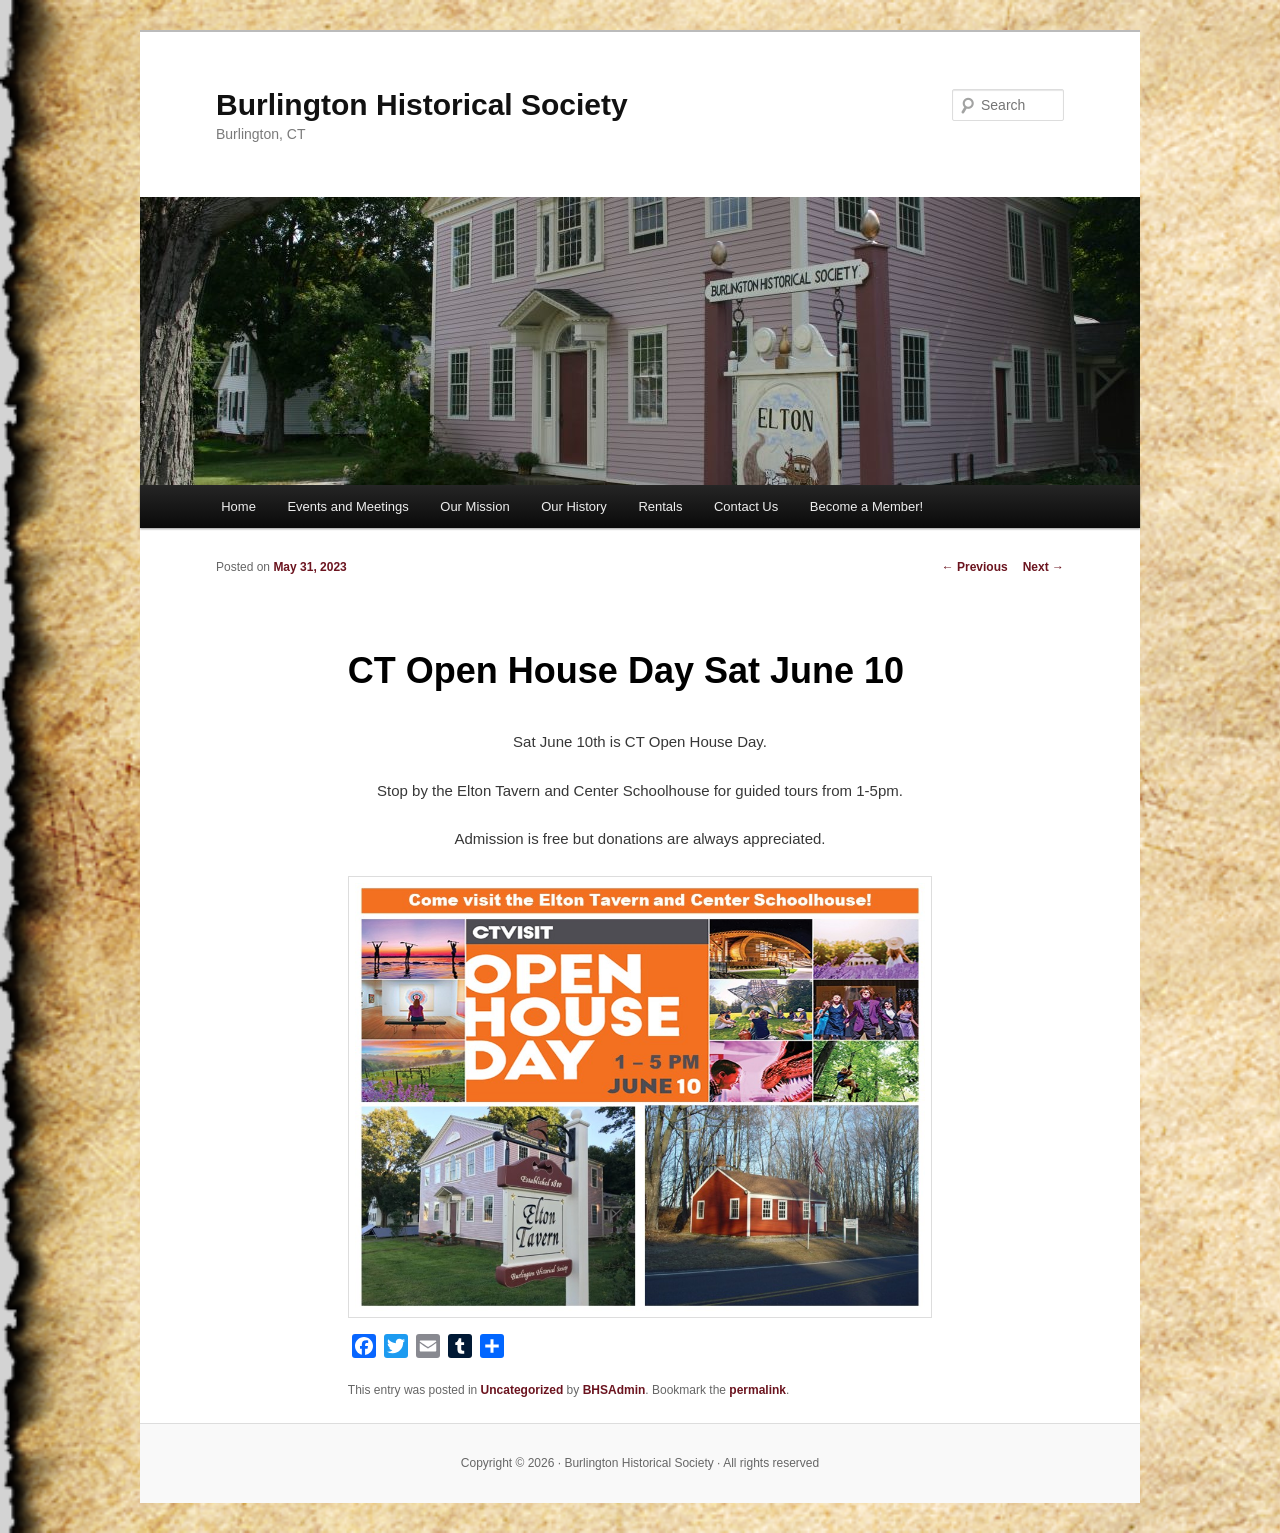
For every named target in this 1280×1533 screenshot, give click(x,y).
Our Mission (474, 506)
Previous (975, 567)
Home (238, 506)
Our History (574, 506)
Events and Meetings (347, 506)
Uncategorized (522, 1390)
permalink (757, 1390)
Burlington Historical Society (422, 104)
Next (1043, 567)
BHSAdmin (614, 1390)
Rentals (660, 506)
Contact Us (746, 506)
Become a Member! (866, 506)
